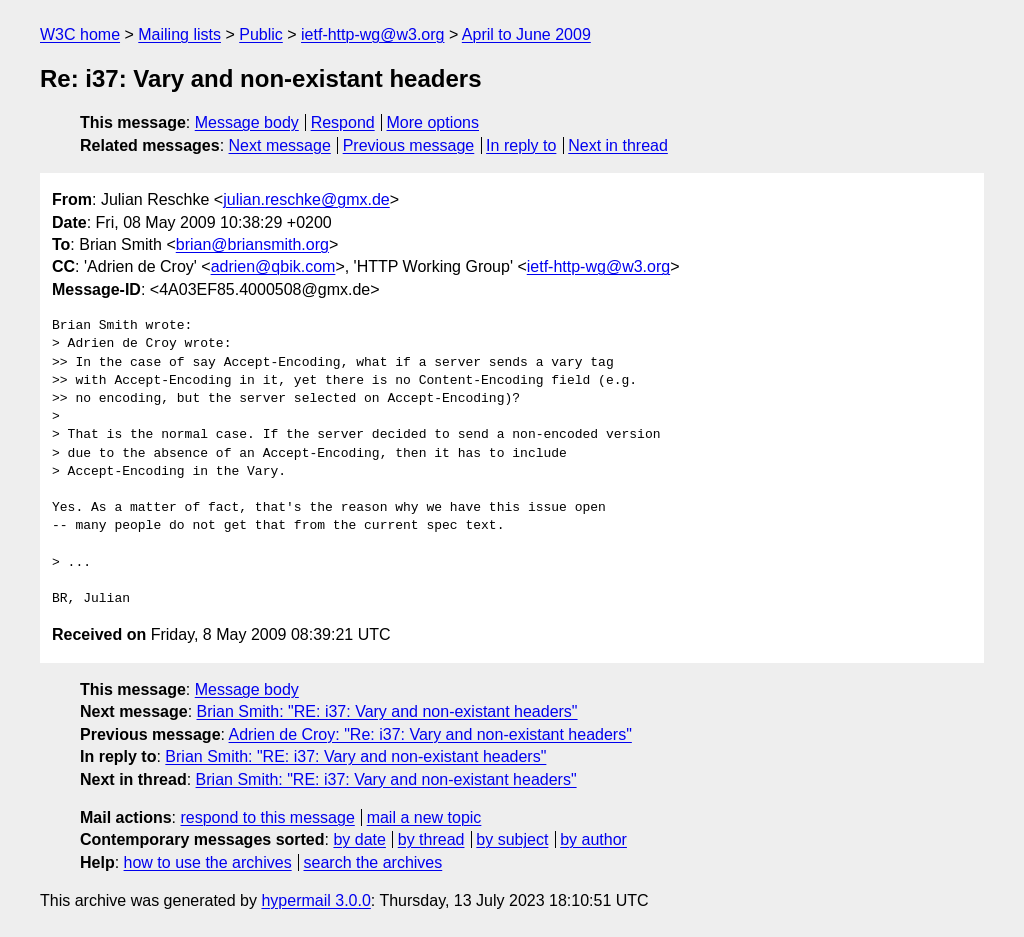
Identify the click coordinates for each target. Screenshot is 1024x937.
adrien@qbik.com (273, 266)
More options (433, 122)
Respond (343, 122)
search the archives (373, 862)
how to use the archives (208, 862)
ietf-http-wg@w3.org (372, 34)
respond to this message (267, 817)
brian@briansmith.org (252, 244)
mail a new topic (424, 817)
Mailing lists (179, 34)
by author (593, 839)
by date (359, 839)
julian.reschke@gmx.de (306, 199)
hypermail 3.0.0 (315, 900)
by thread (431, 839)
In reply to (521, 145)
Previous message (409, 145)
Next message (280, 145)
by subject (512, 839)
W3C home (80, 34)
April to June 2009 (526, 34)
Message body (247, 122)
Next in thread (618, 145)
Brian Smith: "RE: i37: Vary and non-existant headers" (387, 711)
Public (261, 34)
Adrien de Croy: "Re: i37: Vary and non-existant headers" (430, 734)
